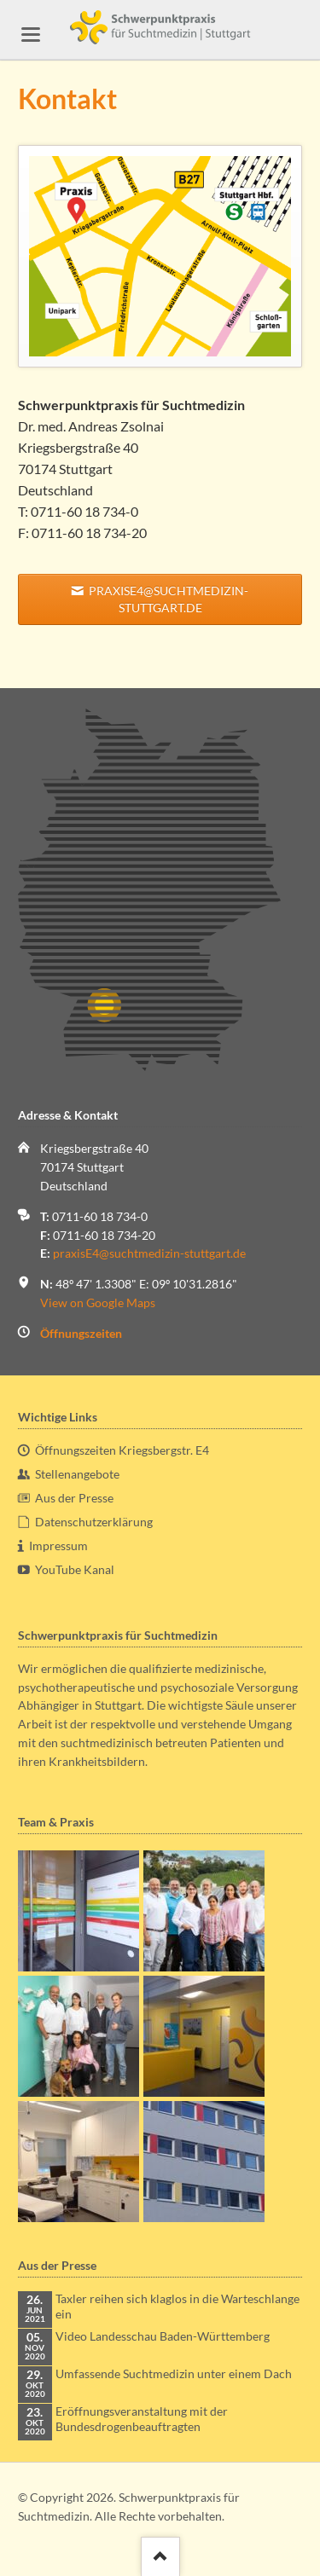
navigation (30, 34)
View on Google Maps (97, 1302)
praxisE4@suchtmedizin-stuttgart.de (167, 599)
